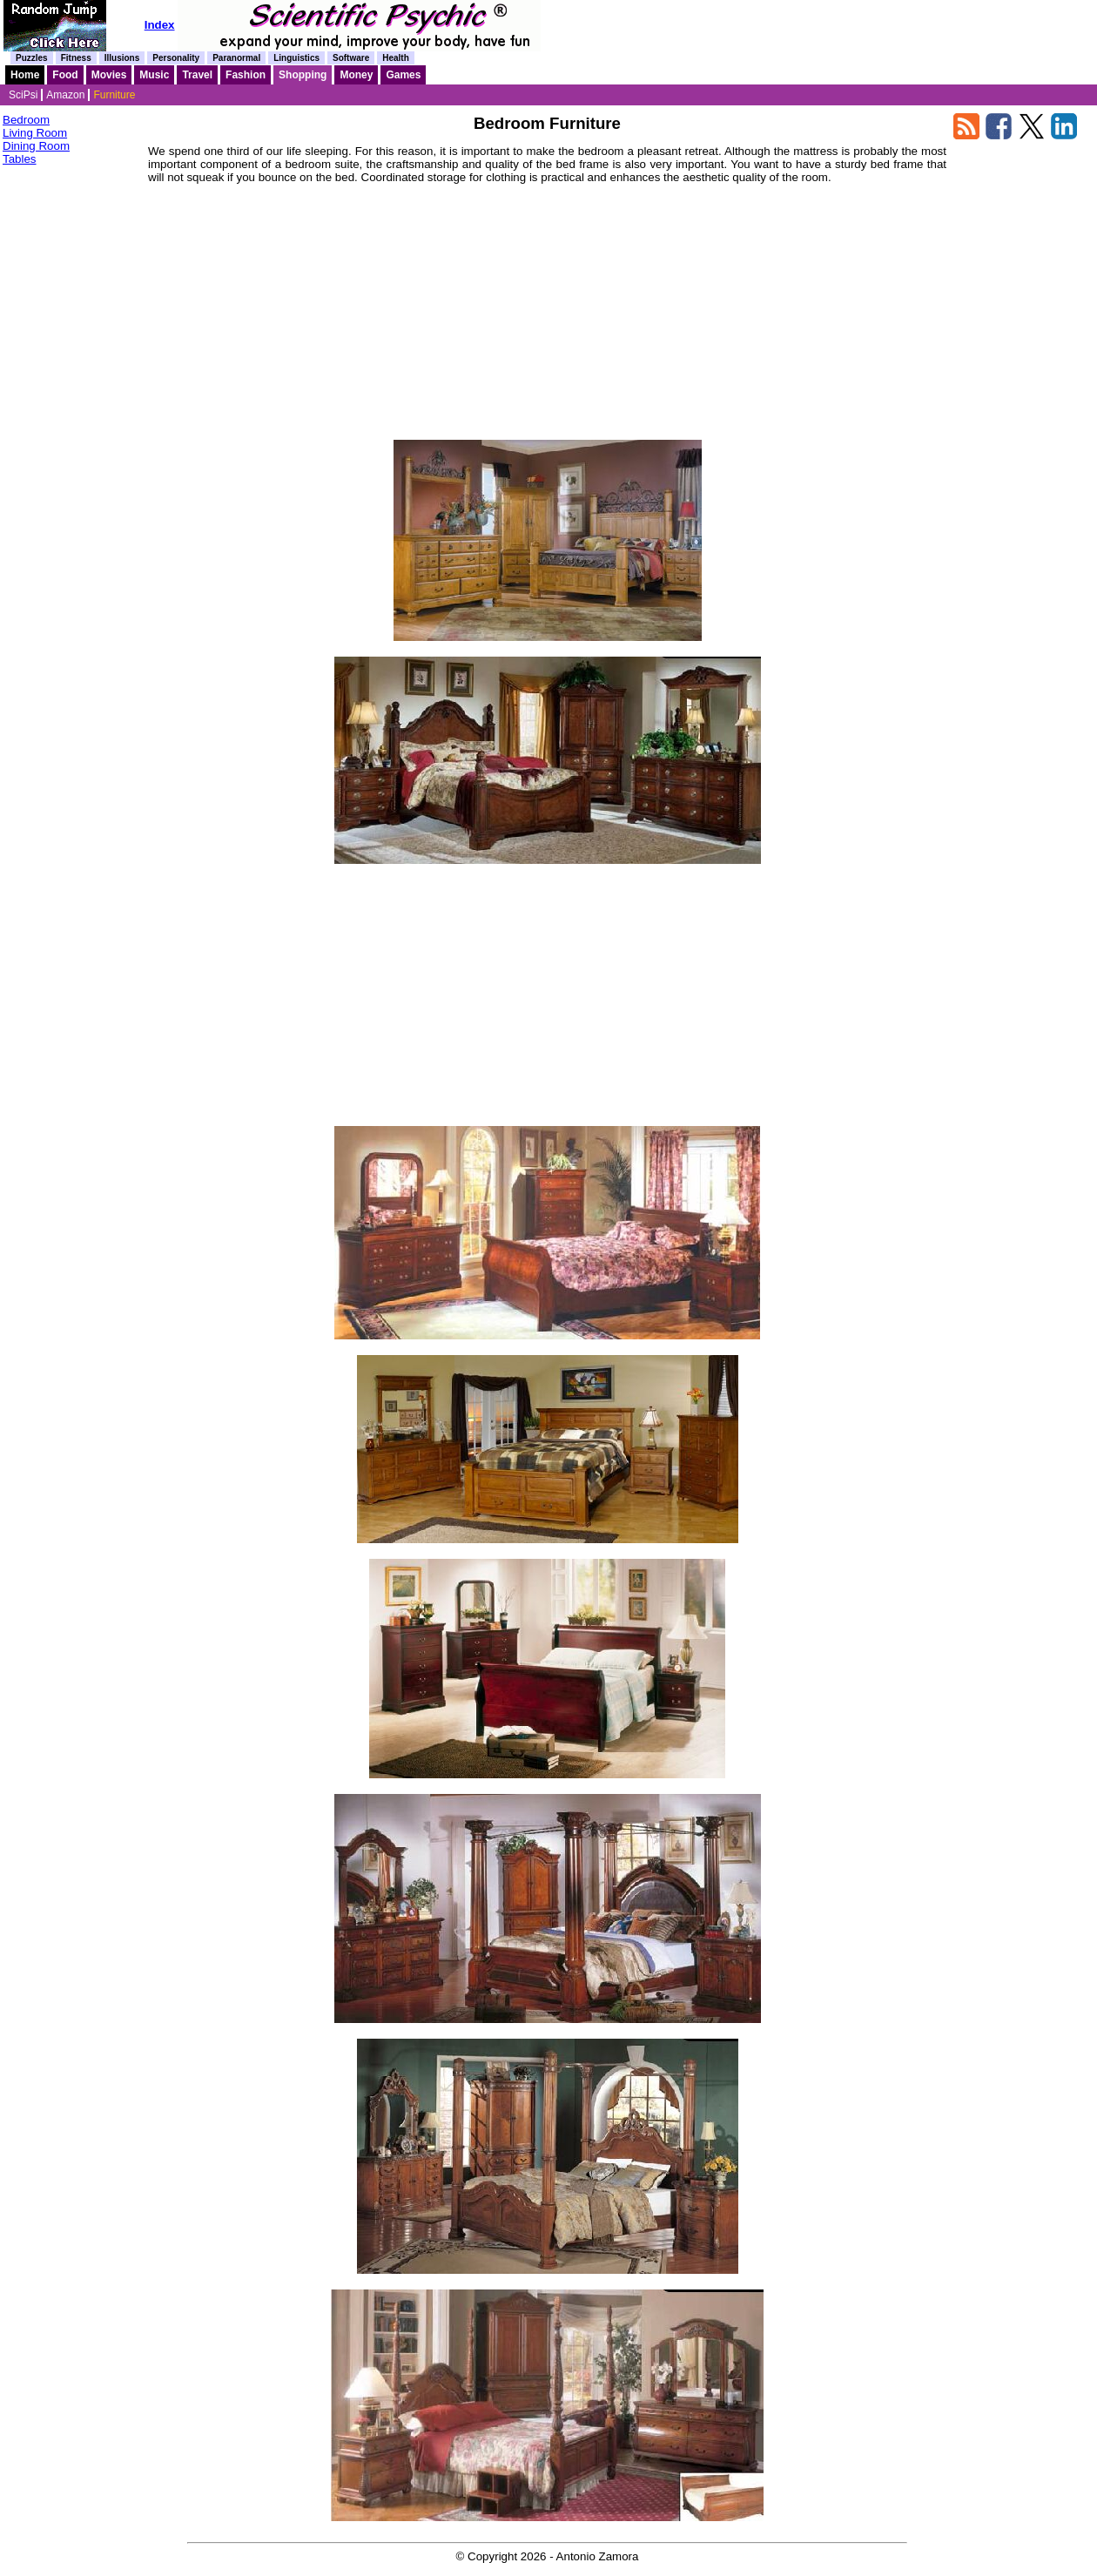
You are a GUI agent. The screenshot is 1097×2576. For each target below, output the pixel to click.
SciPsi (23, 95)
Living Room (35, 132)
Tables (20, 158)
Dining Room (36, 145)
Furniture (114, 95)
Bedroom (26, 119)
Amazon (65, 95)
